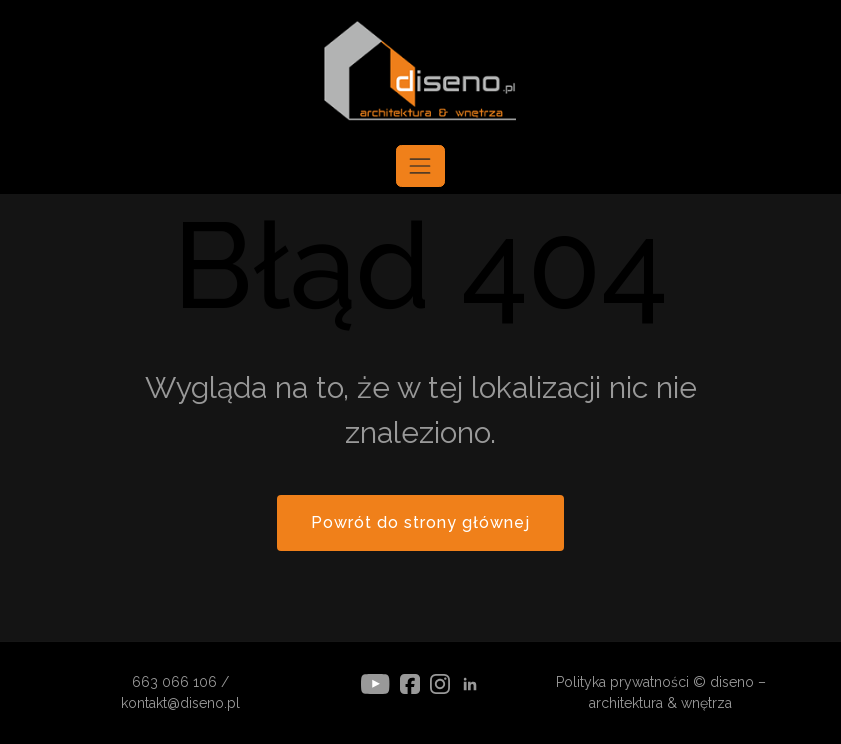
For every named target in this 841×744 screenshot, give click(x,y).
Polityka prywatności (622, 682)
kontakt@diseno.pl (180, 703)
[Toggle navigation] (420, 166)
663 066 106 (174, 682)
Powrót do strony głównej (420, 522)
